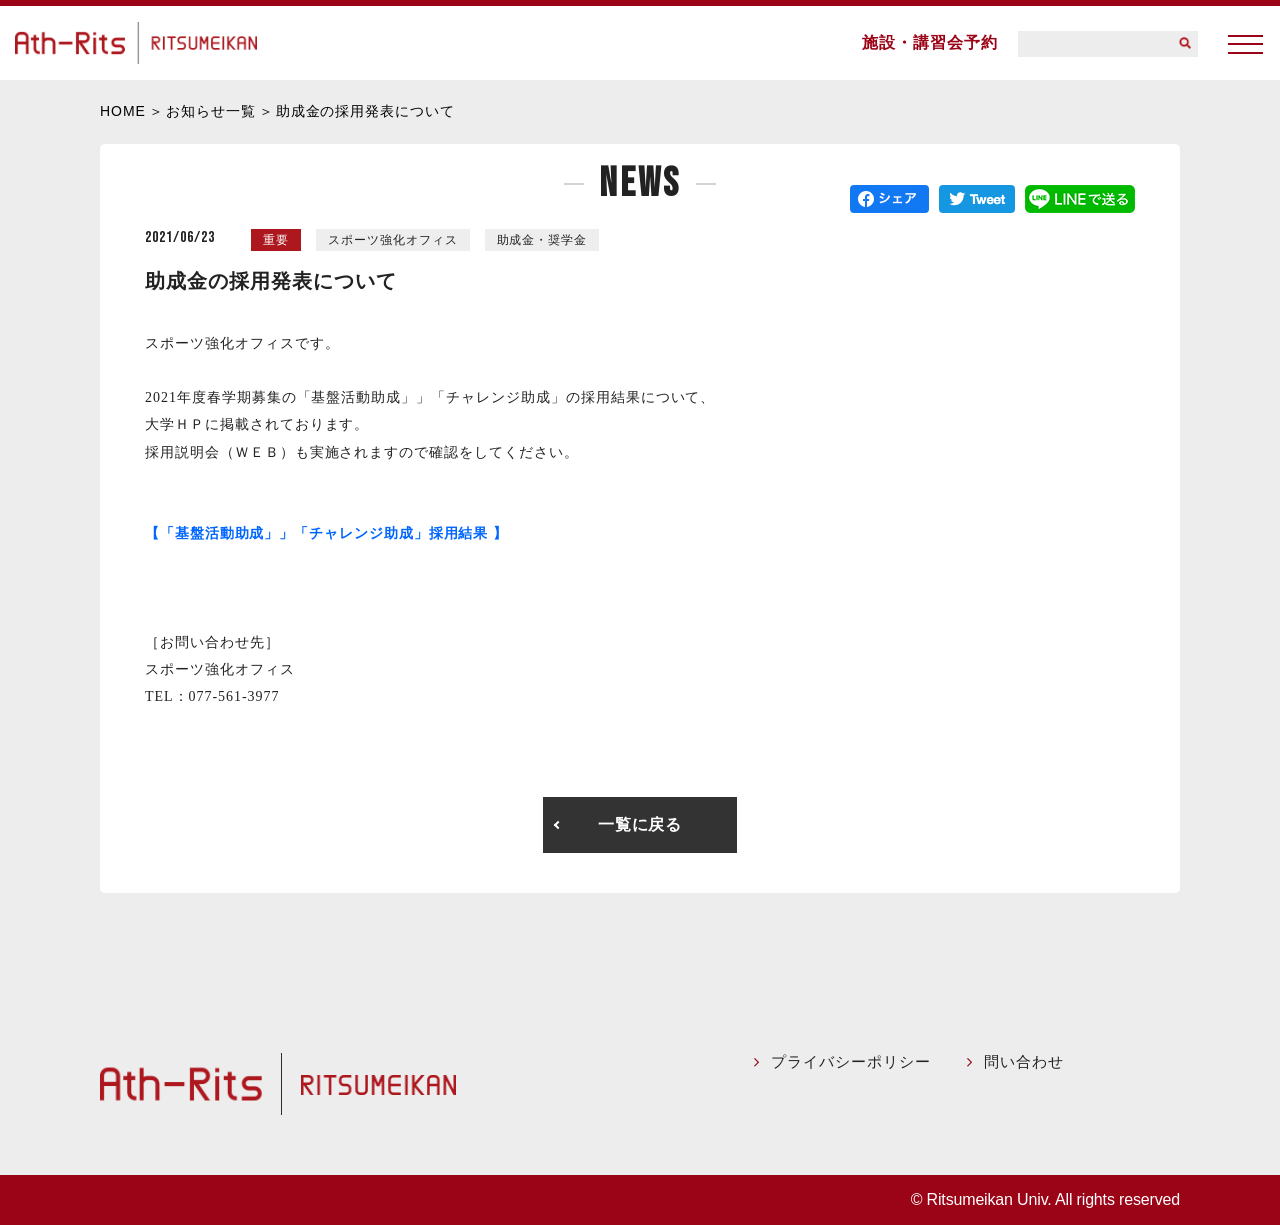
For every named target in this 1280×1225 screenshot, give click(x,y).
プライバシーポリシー (857, 1061)
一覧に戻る (640, 824)
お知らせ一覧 (211, 111)
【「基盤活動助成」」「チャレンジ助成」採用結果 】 (327, 533)
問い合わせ (1027, 1061)
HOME (123, 111)
